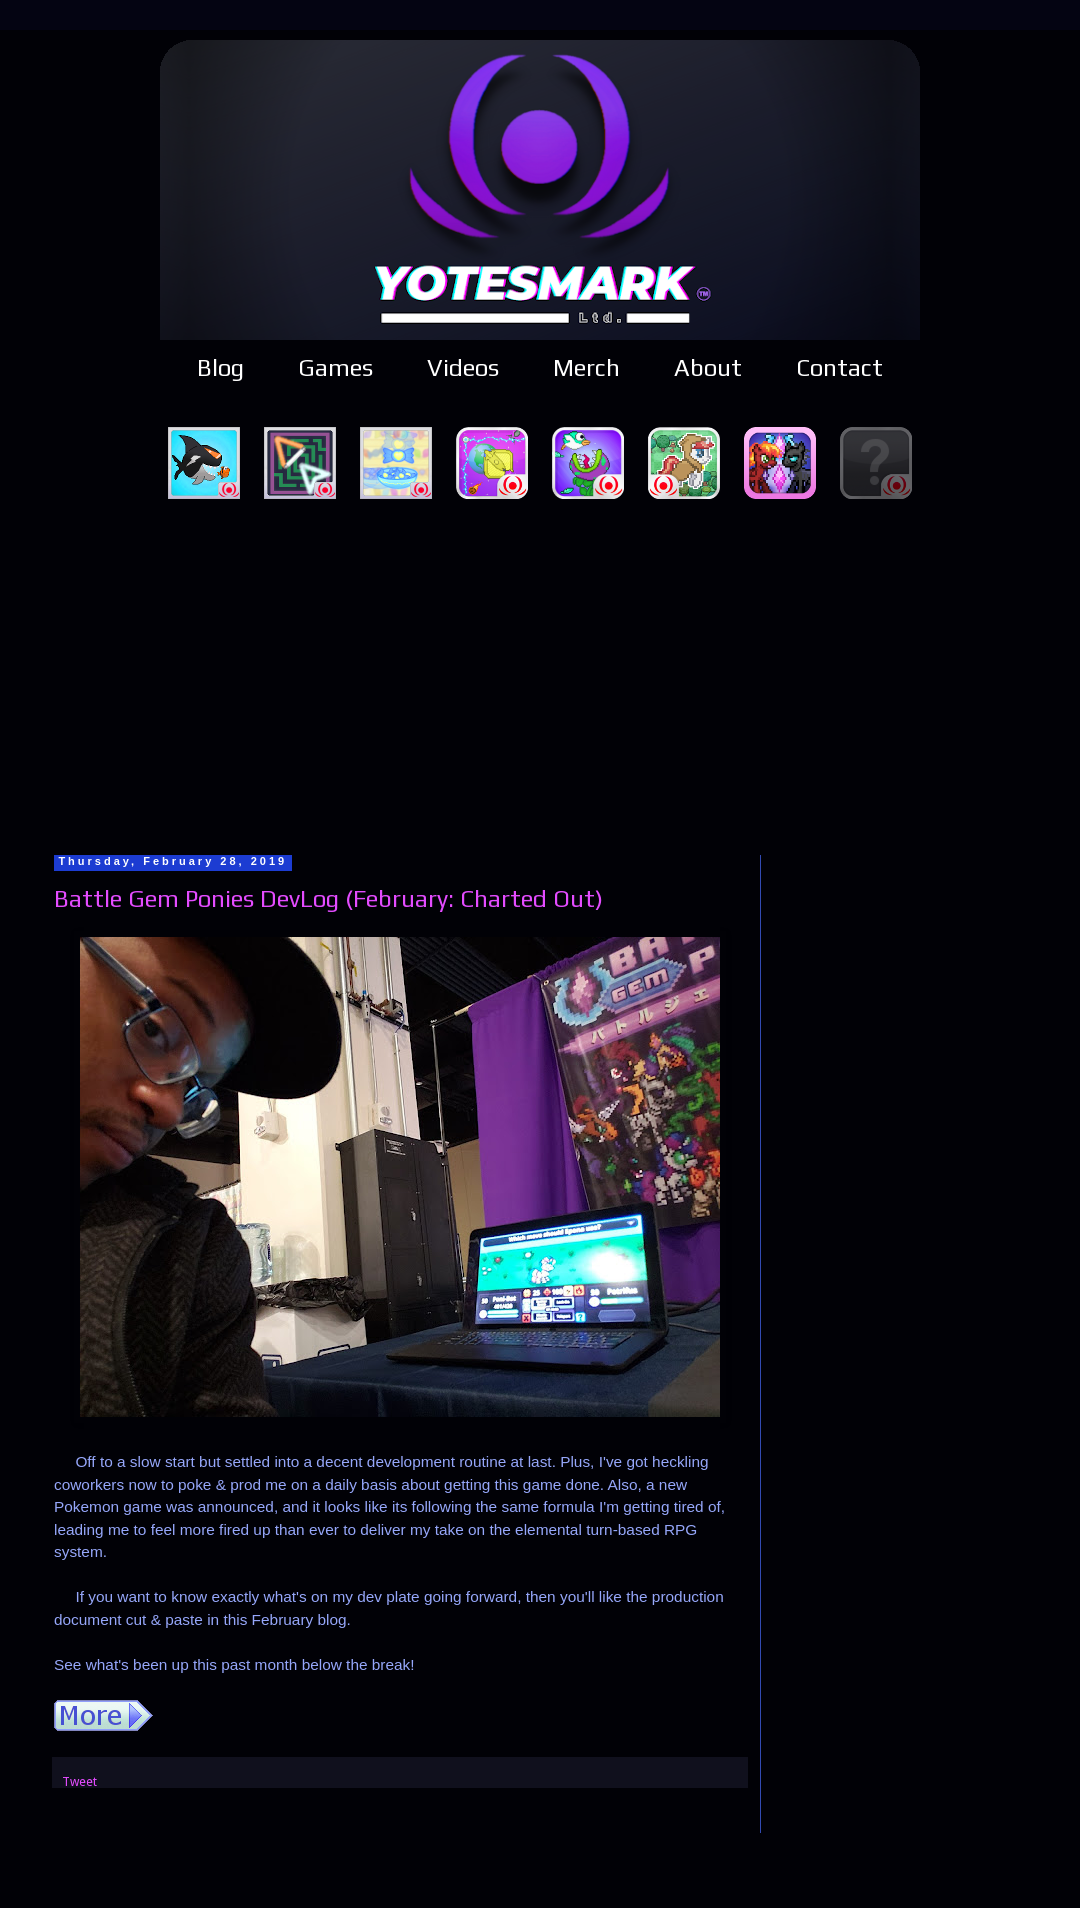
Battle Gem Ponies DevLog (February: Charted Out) (328, 898)
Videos (463, 367)
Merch (586, 367)
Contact (839, 367)
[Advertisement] (540, 674)
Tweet (79, 1781)
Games (335, 367)
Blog (220, 367)
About (708, 367)
